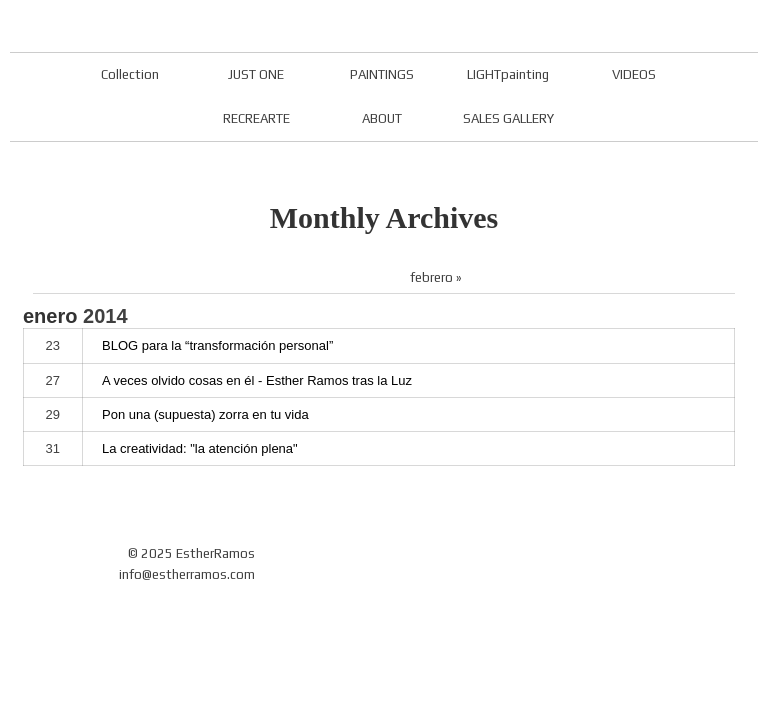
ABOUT (382, 118)
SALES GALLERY (508, 118)
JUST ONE (256, 74)
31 (53, 448)
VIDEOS (634, 74)
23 (53, 345)
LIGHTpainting (508, 74)
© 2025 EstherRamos (191, 553)
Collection (130, 74)
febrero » (436, 277)
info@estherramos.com (187, 574)
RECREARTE (256, 118)
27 (53, 380)
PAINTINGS (382, 74)
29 (53, 414)
